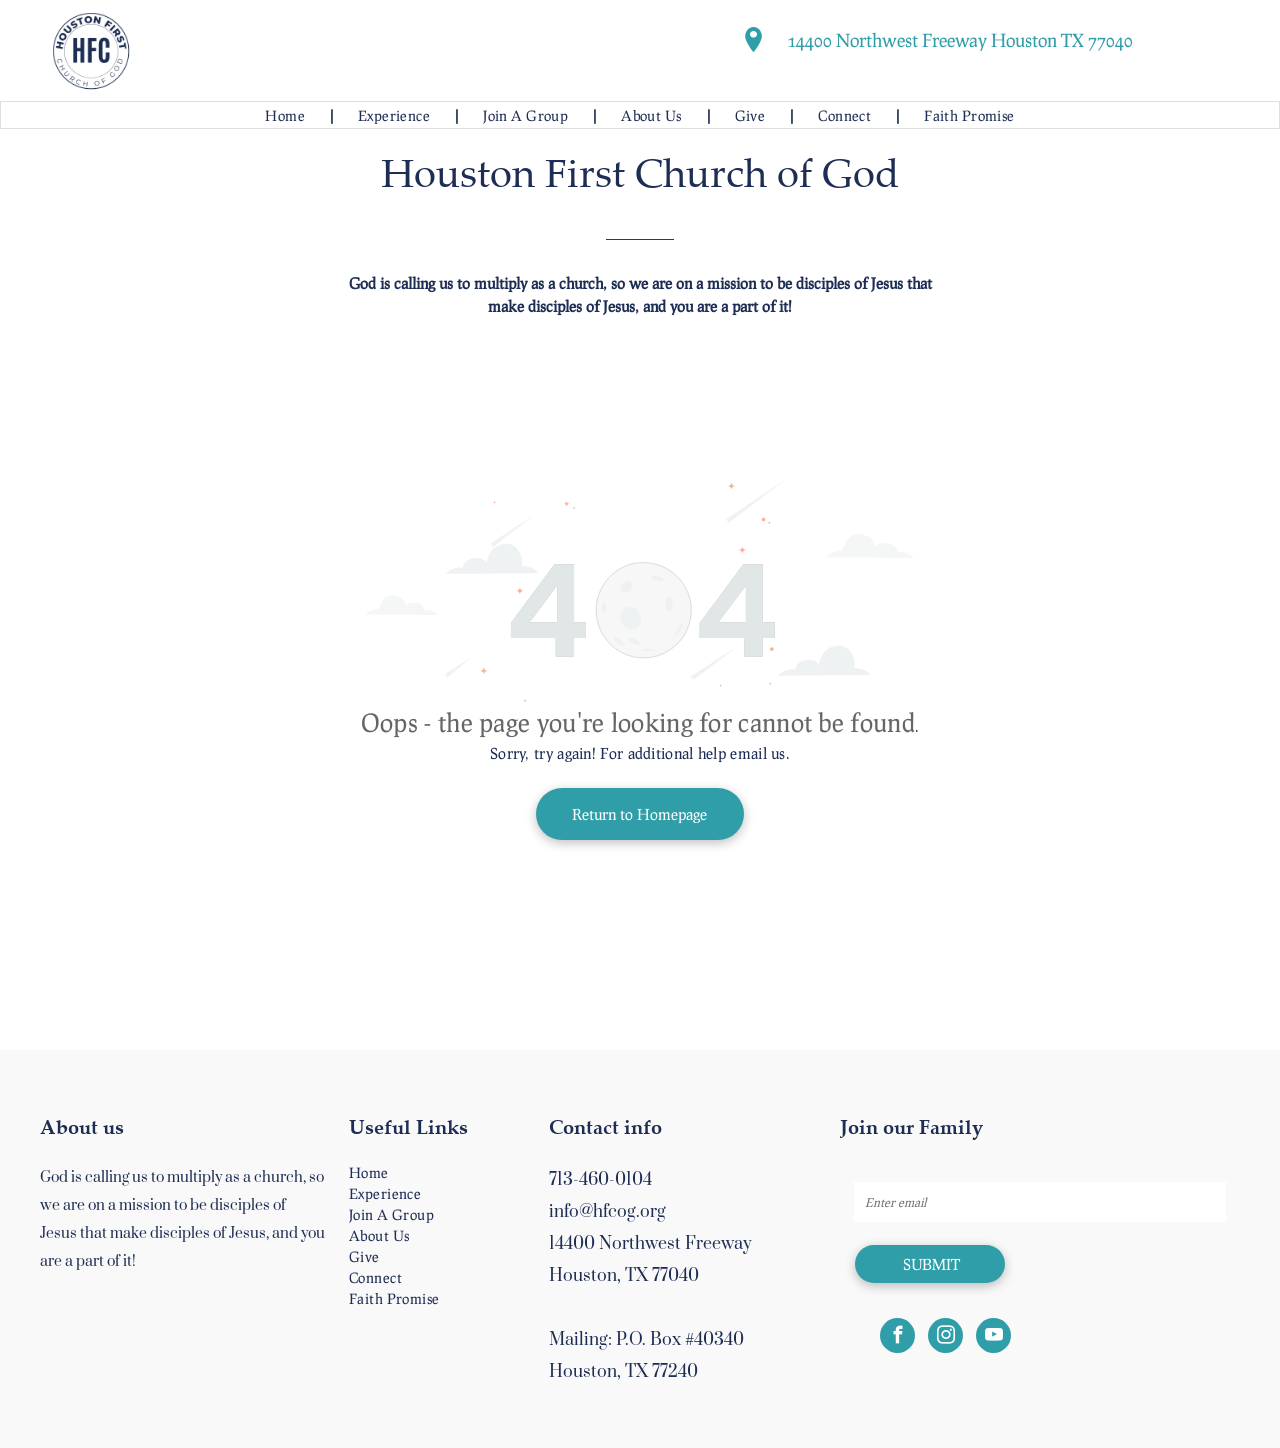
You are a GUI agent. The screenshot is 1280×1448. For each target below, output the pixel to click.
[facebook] (897, 1338)
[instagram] (945, 1338)
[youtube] (993, 1338)
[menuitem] (286, 115)
